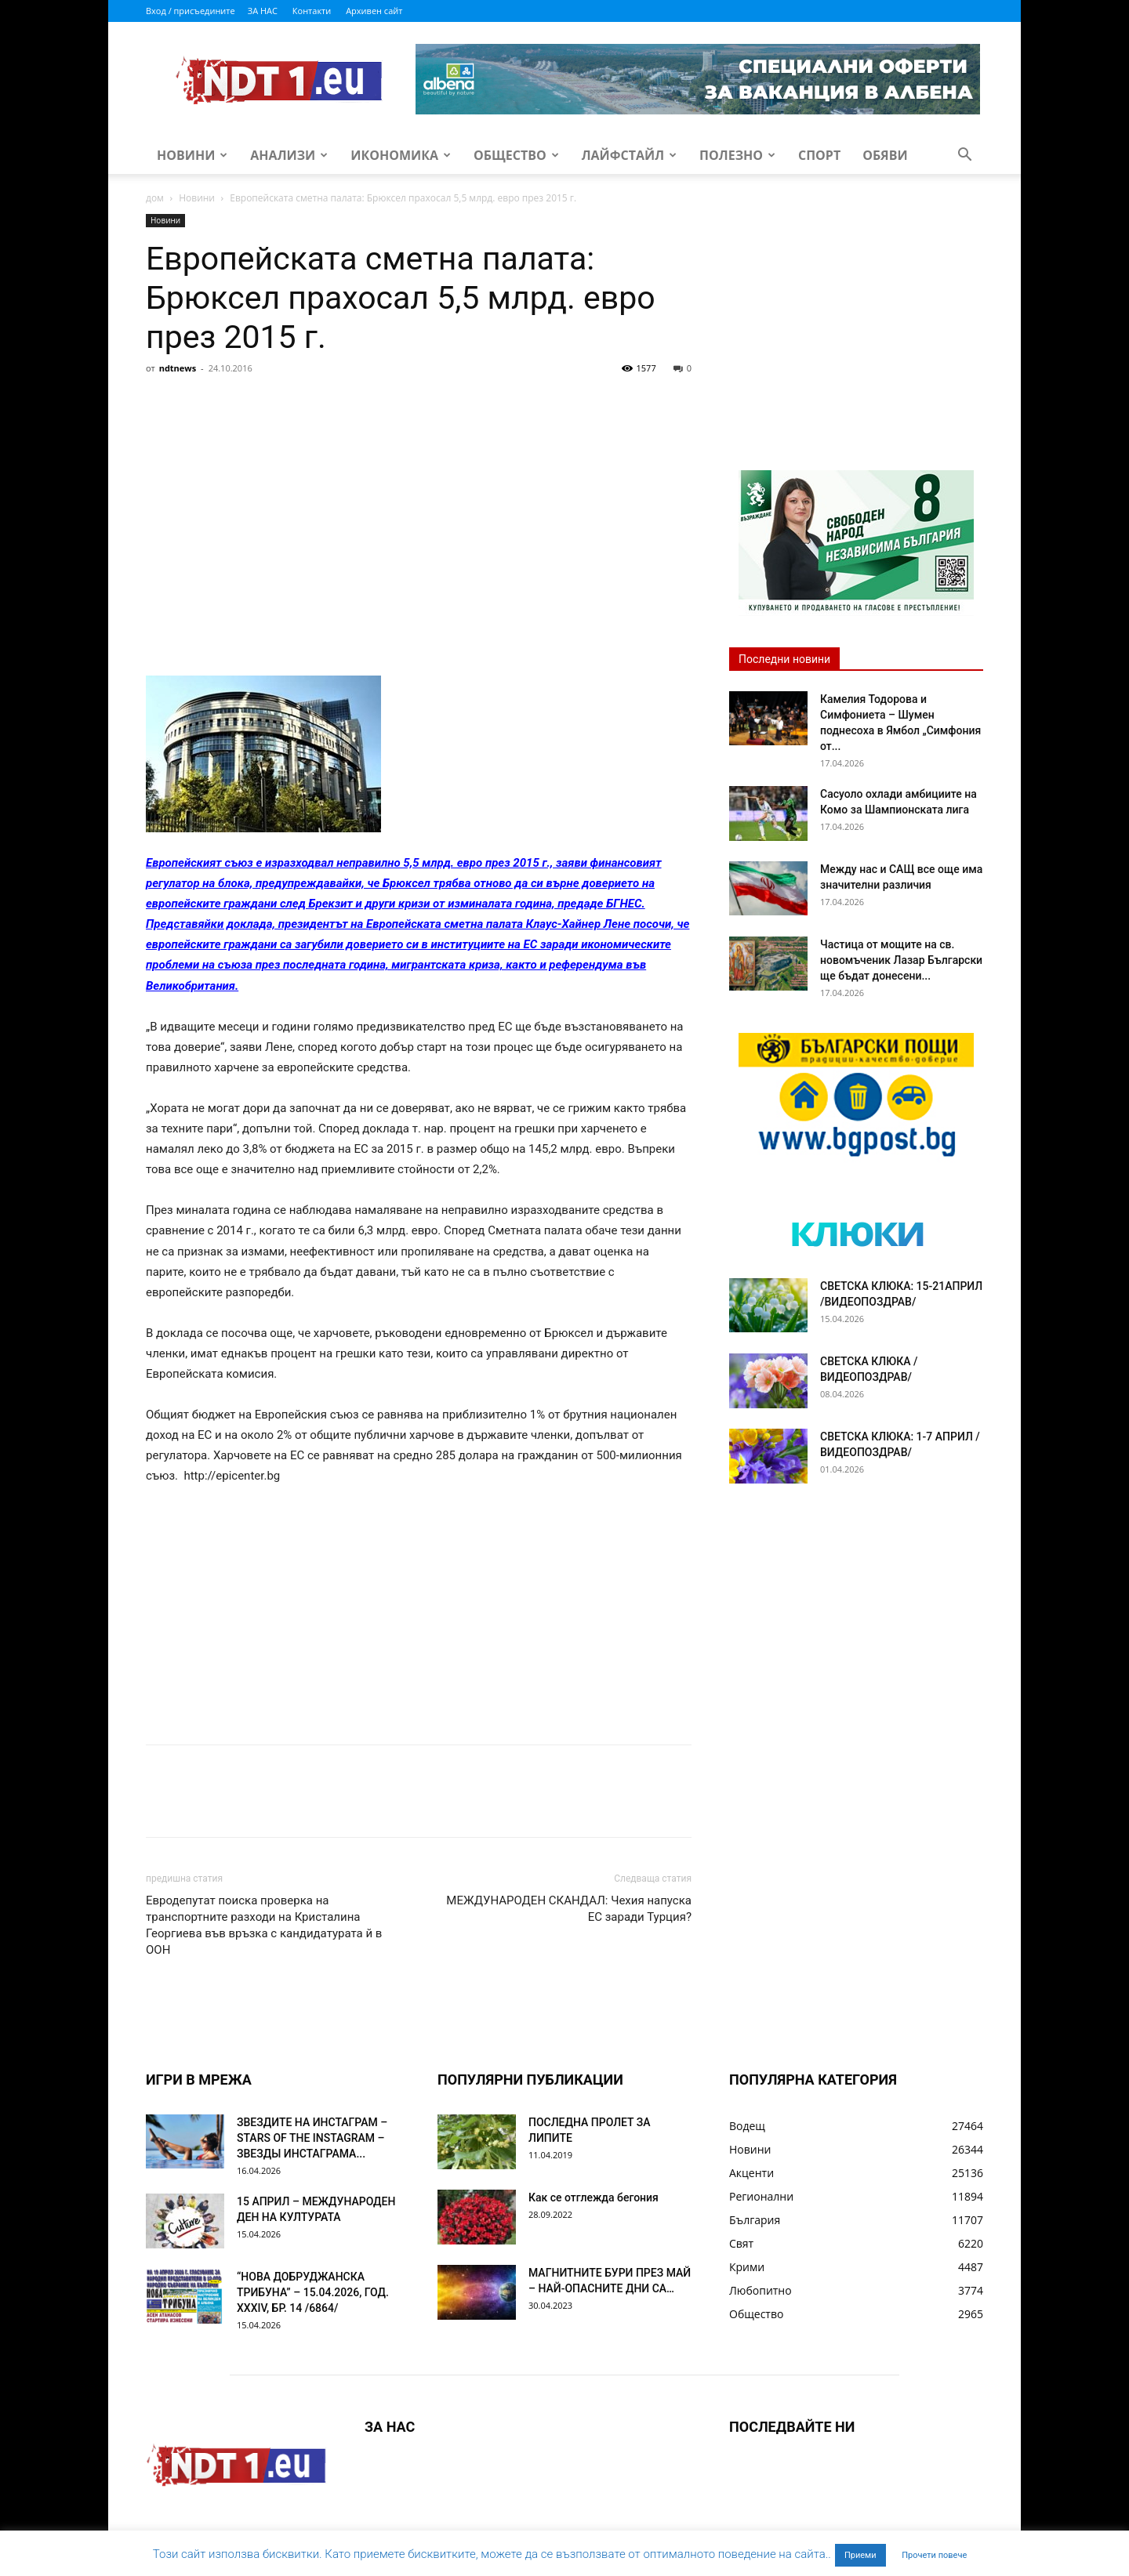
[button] (964, 156)
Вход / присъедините (190, 10)
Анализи (289, 155)
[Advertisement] (419, 497)
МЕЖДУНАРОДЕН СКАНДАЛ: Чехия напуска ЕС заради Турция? (569, 1908)
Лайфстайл (629, 155)
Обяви (885, 155)
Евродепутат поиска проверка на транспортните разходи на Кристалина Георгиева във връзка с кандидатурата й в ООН (264, 1925)
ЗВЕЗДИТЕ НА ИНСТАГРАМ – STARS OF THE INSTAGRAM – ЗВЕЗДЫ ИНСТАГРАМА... (312, 2138)
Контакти (311, 10)
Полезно (737, 155)
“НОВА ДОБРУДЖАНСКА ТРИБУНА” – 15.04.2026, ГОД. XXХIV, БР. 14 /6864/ (313, 2292)
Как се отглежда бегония (593, 2197)
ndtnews (178, 368)
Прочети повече (934, 2555)
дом (155, 198)
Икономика (400, 155)
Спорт (819, 155)
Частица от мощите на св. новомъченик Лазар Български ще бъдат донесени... (901, 960)
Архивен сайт (374, 10)
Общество (516, 155)
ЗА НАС (263, 10)
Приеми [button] (860, 2555)
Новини (192, 155)
